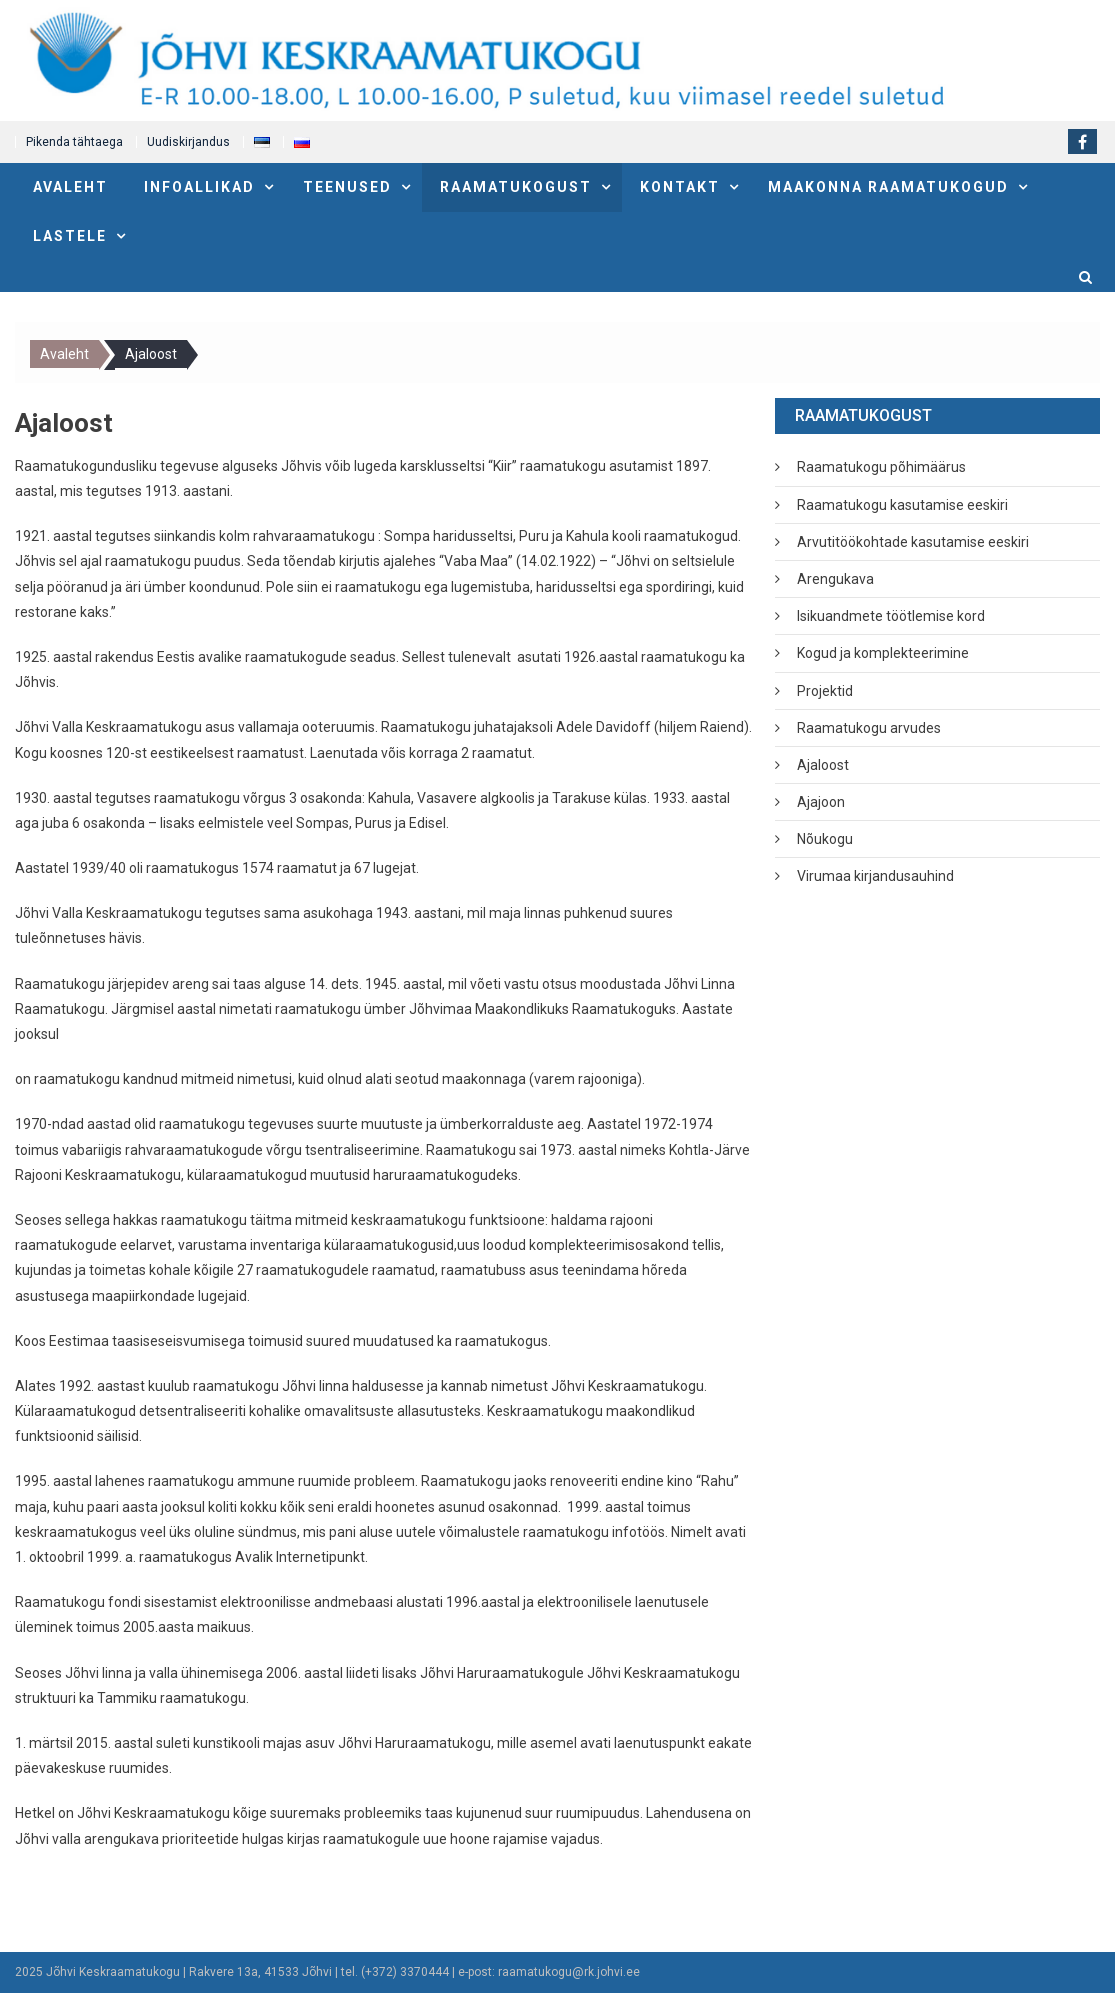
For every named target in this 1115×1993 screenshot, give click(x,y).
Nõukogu (825, 839)
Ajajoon (821, 802)
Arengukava (835, 579)
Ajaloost (823, 765)
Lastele (70, 236)
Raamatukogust (516, 187)
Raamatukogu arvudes (869, 728)
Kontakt (680, 187)
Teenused (347, 187)
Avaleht (70, 187)
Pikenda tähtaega (74, 142)
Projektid (825, 691)
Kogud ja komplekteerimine (883, 653)
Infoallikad (199, 187)
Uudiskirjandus (188, 142)
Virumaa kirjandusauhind (875, 876)
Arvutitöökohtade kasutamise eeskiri (913, 542)
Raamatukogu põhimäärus (881, 467)
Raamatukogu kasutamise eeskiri (902, 505)
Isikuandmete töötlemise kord (891, 616)
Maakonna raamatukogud (888, 187)
